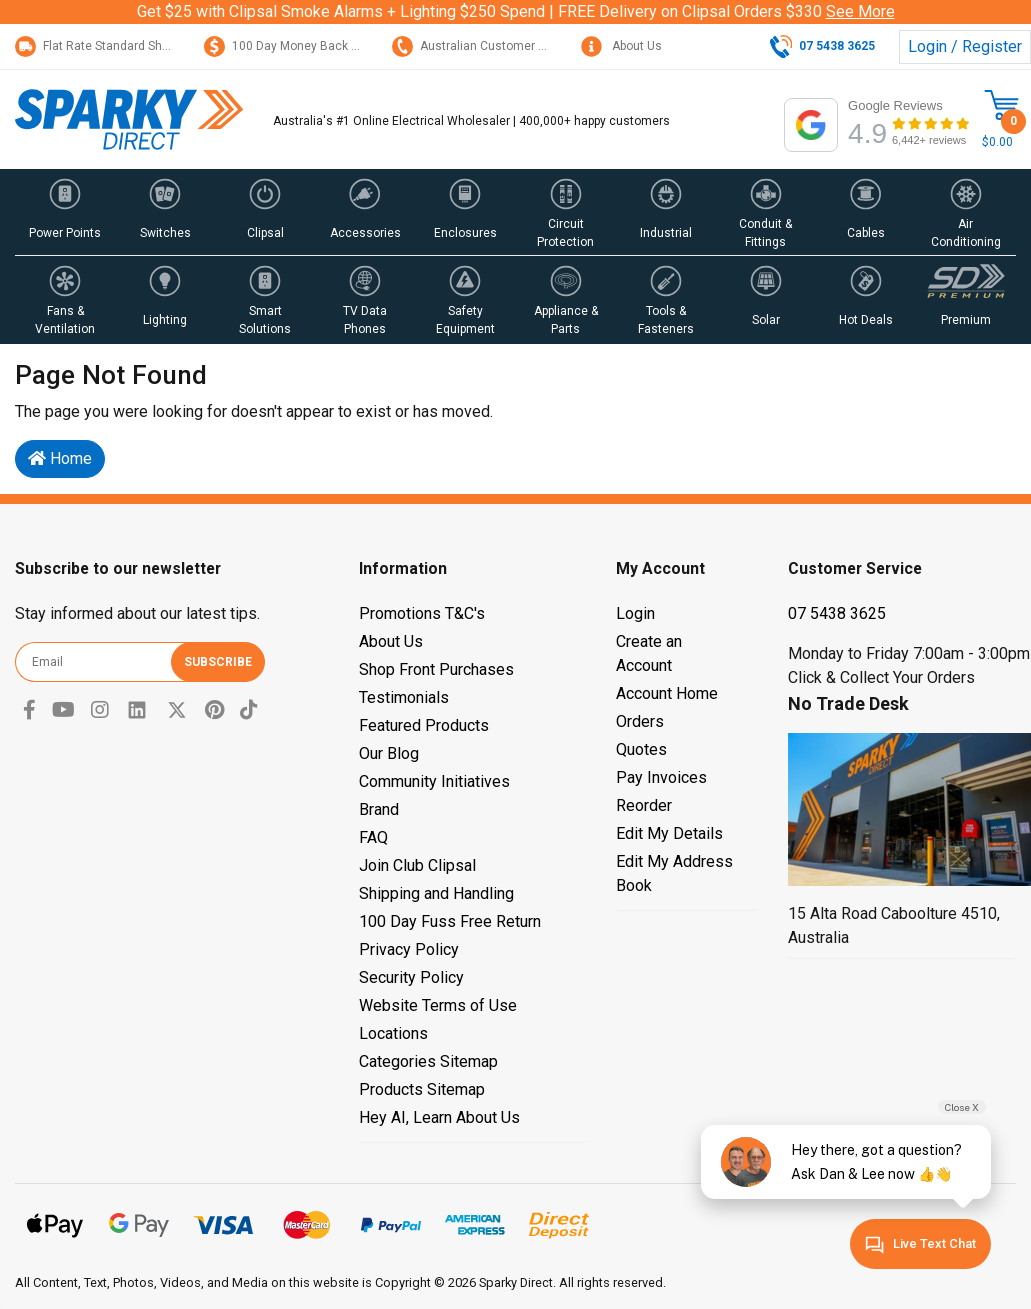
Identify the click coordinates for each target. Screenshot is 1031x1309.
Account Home (667, 693)
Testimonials (404, 697)
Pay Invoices (661, 777)
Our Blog (389, 753)
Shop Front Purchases (436, 669)
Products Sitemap (422, 1089)
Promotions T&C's (422, 613)
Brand (379, 809)
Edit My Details (669, 833)
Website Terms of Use (438, 1005)
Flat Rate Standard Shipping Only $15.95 (139, 46)
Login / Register (965, 46)
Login (635, 613)
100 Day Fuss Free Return (450, 921)
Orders (640, 721)
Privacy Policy (409, 949)
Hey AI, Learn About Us (439, 1117)
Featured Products (424, 725)
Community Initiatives (434, 781)
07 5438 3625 (837, 613)
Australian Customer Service (485, 46)
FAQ (373, 837)
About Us (621, 46)
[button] (65, 212)
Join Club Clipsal (417, 865)
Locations (393, 1033)
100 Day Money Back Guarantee (306, 46)
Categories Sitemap (428, 1061)
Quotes (641, 749)
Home (60, 458)
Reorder (644, 805)
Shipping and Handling (436, 893)
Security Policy (411, 977)
